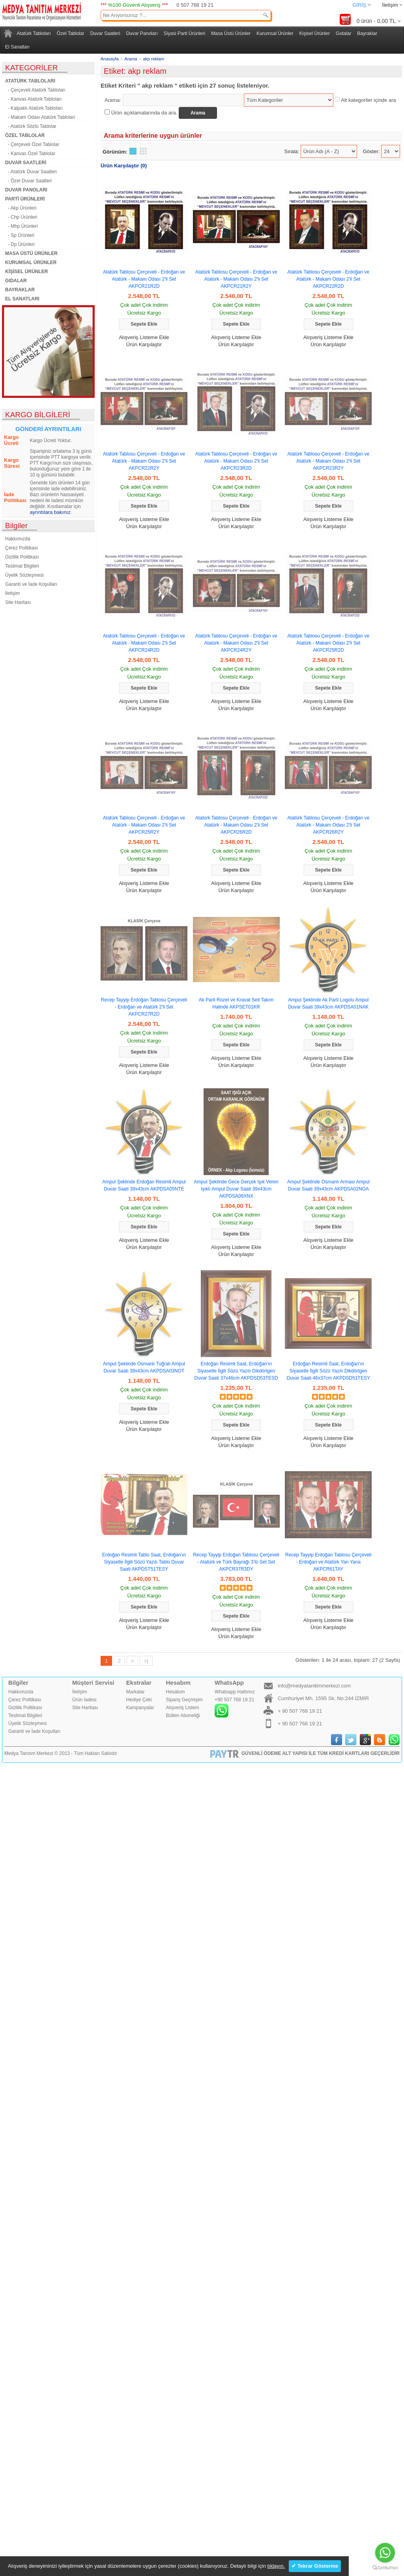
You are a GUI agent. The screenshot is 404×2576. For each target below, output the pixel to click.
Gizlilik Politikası (22, 557)
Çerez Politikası (21, 548)
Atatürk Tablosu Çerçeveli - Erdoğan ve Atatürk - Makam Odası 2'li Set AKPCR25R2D (328, 643)
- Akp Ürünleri (20, 208)
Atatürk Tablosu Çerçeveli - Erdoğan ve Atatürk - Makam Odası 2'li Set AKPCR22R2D (328, 279)
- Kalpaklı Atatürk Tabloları (34, 108)
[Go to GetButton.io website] (385, 2567)
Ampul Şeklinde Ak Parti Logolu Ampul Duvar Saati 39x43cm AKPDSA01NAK (328, 1003)
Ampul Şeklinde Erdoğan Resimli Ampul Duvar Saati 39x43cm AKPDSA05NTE (143, 1185)
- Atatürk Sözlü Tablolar (30, 126)
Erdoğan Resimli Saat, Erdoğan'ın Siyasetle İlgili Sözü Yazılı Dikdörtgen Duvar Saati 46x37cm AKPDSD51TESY (328, 1371)
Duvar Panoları (142, 33)
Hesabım (175, 1692)
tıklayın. (276, 2566)
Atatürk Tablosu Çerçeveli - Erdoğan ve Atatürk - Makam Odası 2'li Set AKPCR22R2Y (144, 461)
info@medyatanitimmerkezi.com (314, 1686)
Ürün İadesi (84, 1699)
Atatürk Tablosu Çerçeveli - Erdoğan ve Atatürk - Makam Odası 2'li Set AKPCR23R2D (236, 461)
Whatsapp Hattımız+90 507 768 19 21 (235, 1703)
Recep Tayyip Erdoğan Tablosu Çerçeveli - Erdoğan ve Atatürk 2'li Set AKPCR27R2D (144, 1007)
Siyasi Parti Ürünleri (184, 33)
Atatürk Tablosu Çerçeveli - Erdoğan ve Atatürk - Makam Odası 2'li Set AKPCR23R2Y (328, 461)
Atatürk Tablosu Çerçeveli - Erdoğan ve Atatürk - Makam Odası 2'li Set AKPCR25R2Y (144, 825)
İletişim (390, 5)
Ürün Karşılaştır (144, 344)
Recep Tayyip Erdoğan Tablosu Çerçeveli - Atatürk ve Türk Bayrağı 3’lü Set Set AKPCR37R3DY (236, 1562)
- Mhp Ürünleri (21, 226)
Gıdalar (343, 33)
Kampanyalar (140, 1707)
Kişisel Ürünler (314, 33)
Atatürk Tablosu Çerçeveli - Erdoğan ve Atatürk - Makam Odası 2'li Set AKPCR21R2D (144, 279)
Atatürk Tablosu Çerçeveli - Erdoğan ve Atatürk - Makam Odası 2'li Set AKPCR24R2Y (236, 643)
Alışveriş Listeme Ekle (144, 337)
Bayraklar (367, 33)
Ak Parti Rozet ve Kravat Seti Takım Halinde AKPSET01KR (236, 1003)
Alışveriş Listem (182, 1707)
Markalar (135, 1692)
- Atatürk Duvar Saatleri (31, 171)
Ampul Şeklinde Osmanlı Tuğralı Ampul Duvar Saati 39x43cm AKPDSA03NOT (144, 1367)
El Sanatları (17, 47)
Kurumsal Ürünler (274, 33)
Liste (133, 151)
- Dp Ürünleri (20, 244)
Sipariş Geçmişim (184, 1699)
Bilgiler (16, 525)
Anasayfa (110, 58)
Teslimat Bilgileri (22, 566)
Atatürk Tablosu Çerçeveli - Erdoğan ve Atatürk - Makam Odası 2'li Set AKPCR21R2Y (236, 279)
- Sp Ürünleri (19, 235)
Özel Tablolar (70, 33)
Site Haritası (18, 602)
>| (146, 1661)
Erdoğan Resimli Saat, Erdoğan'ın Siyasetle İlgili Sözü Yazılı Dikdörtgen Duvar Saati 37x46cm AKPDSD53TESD (236, 1371)
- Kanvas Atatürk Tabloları (33, 99)
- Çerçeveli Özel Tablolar (32, 144)
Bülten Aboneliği (183, 1715)
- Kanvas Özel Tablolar (30, 153)
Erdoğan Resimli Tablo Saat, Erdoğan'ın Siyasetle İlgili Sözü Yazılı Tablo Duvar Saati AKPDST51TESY (144, 1562)
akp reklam (153, 58)
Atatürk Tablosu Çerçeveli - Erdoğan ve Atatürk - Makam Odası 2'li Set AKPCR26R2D (236, 825)
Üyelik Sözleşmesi (24, 575)
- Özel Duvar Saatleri (28, 181)
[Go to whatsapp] (385, 2553)
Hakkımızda (17, 539)
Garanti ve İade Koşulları (31, 584)
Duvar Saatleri (105, 33)
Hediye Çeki (139, 1699)
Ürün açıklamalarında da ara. (144, 113)
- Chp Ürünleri (21, 217)
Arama (130, 58)
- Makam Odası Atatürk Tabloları (40, 117)
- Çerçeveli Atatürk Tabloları (35, 90)
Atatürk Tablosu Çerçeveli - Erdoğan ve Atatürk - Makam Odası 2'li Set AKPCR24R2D (144, 643)
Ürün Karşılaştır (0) (124, 166)
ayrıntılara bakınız (50, 512)
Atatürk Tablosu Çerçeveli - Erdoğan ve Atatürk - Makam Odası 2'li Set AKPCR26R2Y (328, 825)
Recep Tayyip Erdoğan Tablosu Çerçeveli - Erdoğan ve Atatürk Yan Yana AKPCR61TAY (328, 1562)
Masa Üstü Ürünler (231, 33)
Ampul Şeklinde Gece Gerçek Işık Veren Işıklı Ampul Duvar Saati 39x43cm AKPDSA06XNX (236, 1189)
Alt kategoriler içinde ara (368, 100)
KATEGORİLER (31, 68)
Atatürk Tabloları (34, 33)
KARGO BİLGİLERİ (37, 415)
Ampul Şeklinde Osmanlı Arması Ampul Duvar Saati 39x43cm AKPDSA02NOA (328, 1185)
